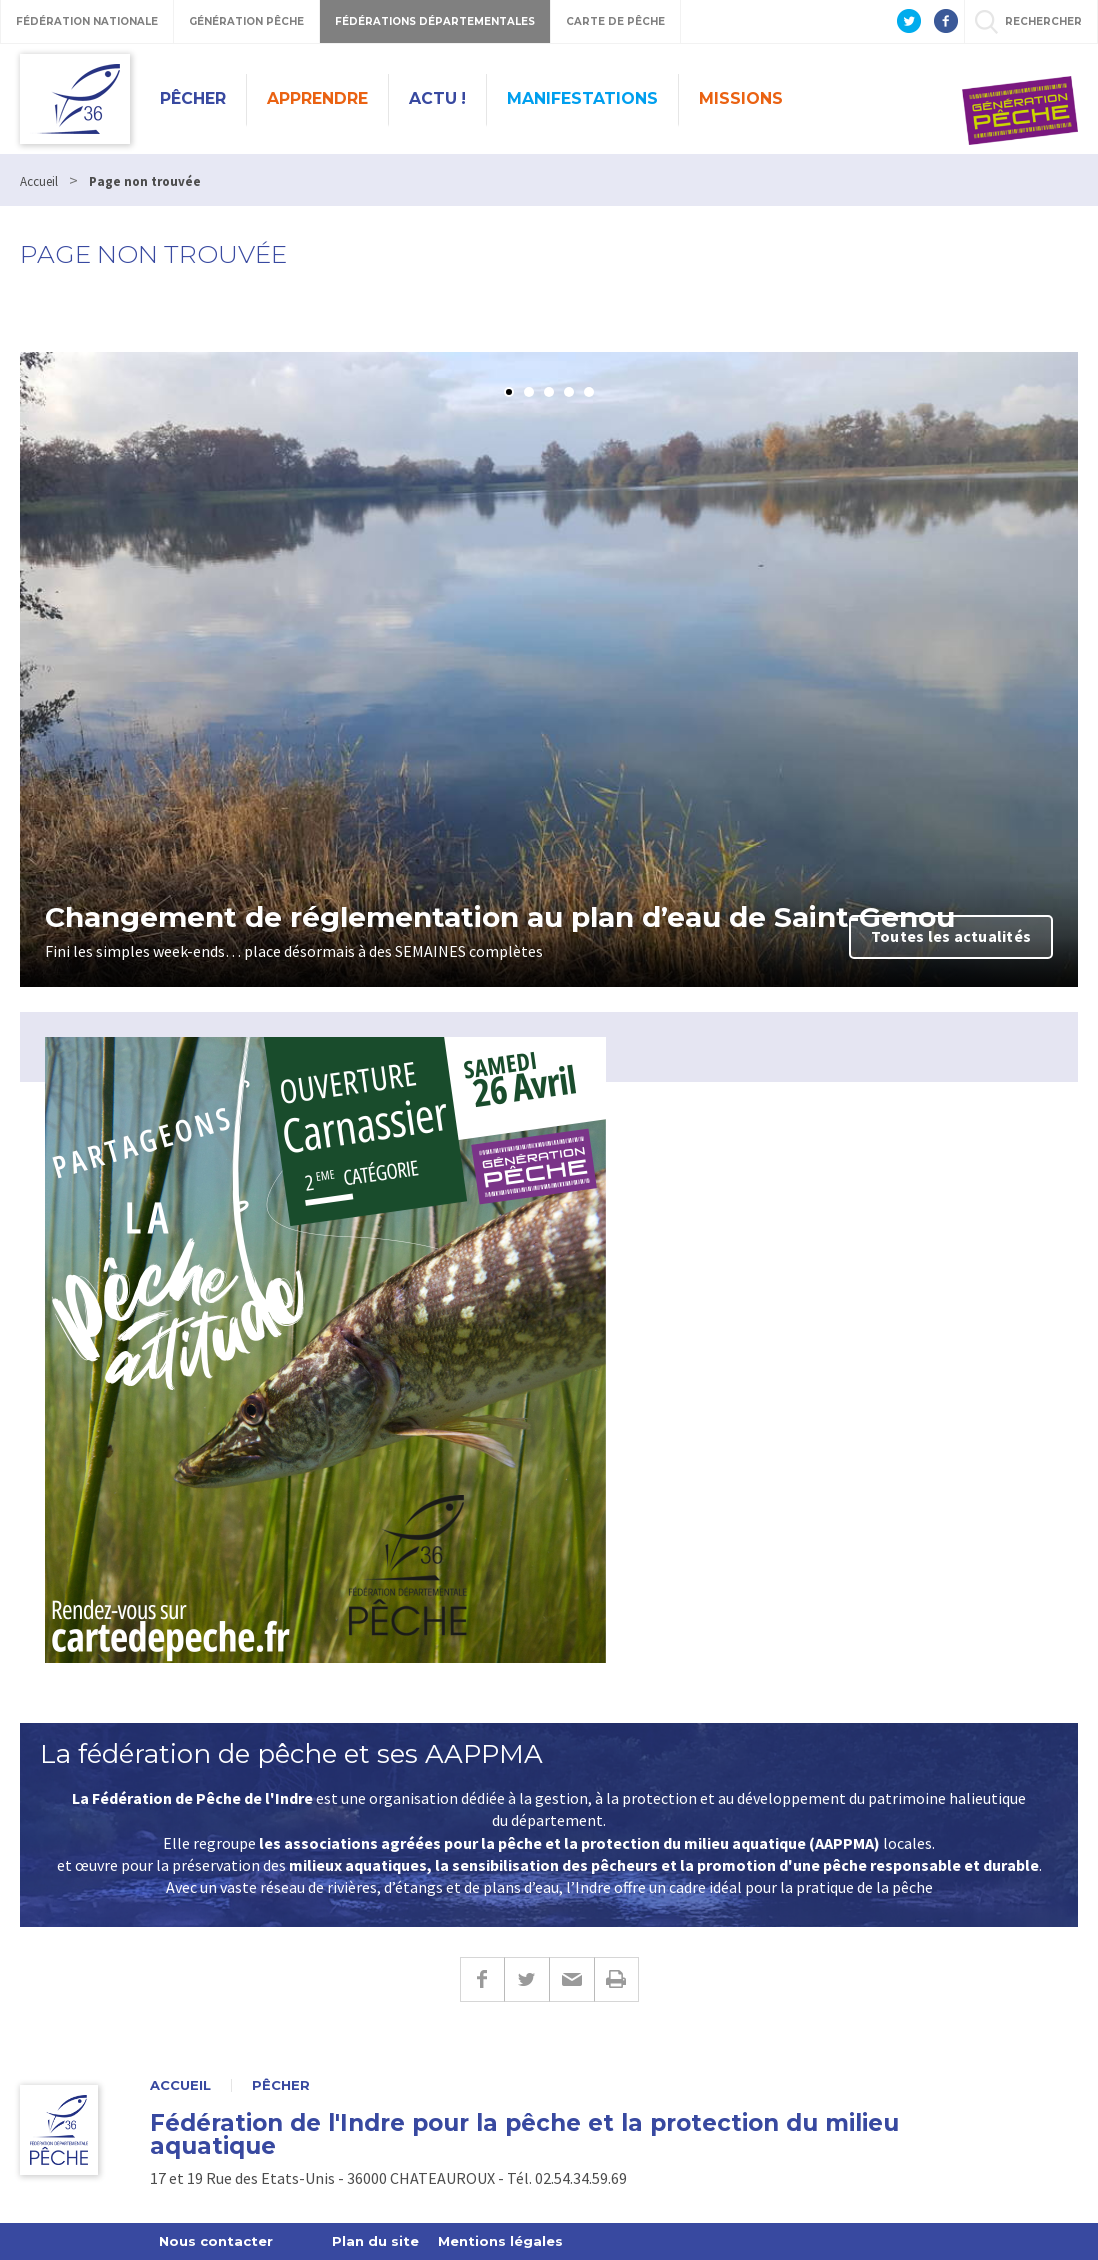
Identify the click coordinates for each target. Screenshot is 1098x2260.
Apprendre (317, 98)
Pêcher (193, 98)
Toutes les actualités (951, 936)
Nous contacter (216, 2241)
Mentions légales (500, 2241)
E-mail (571, 1979)
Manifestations (582, 98)
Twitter (526, 1979)
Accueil (180, 2085)
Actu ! (437, 98)
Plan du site (375, 2241)
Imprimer (616, 1979)
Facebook (482, 1979)
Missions (741, 98)
